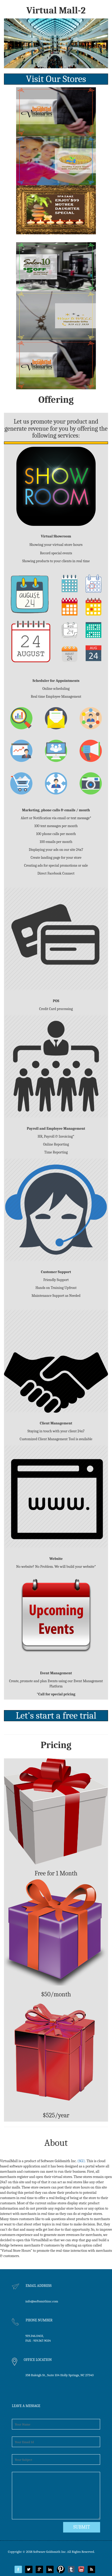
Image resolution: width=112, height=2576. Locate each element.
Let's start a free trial (56, 1715)
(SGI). (82, 2161)
